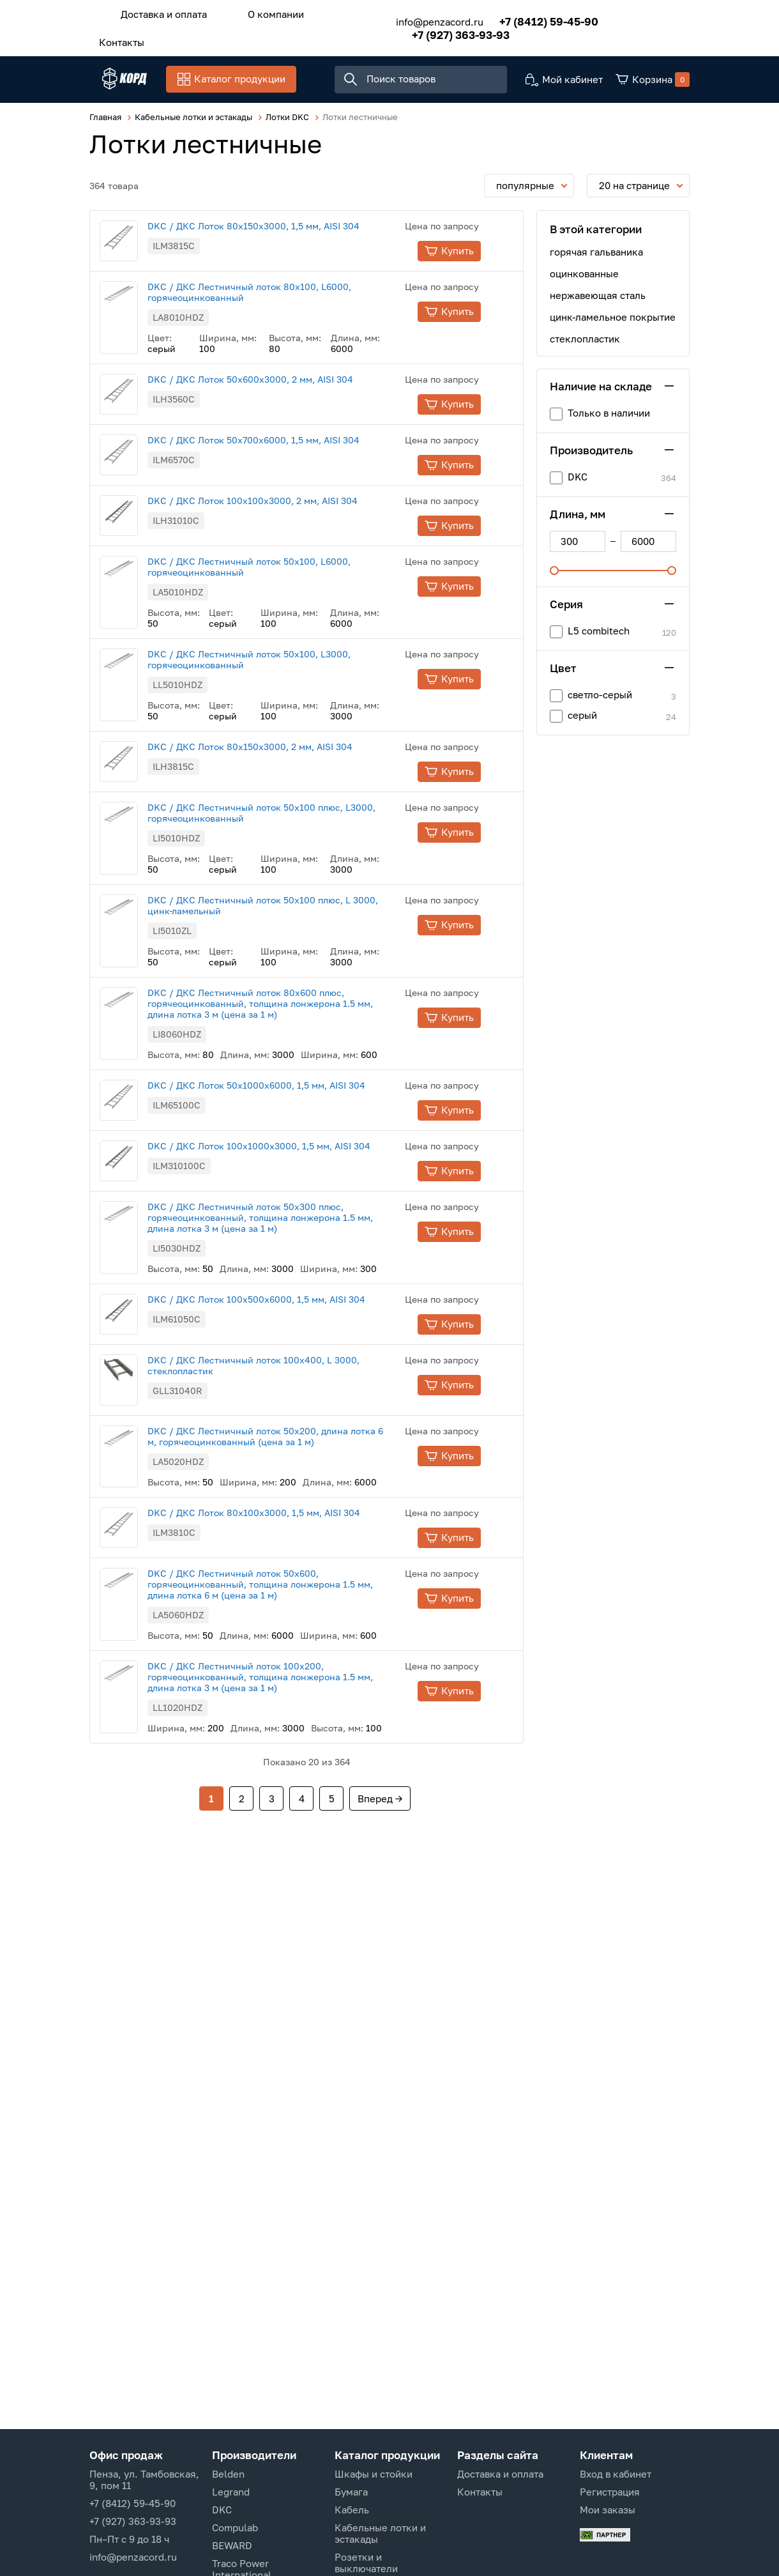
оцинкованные (584, 276)
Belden (228, 2474)
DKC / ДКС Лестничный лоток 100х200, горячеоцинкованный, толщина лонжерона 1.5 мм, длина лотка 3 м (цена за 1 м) (285, 1837)
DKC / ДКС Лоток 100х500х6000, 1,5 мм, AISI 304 (282, 1423)
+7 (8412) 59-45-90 (530, 17)
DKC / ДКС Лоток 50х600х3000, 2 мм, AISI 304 (276, 399)
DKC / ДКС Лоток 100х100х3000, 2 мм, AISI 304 (278, 556)
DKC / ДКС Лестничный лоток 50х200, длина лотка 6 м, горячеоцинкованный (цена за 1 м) (291, 1580)
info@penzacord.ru (421, 18)
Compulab (235, 2527)
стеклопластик (585, 341)
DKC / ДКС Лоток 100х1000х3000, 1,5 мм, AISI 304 (284, 1253)
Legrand (231, 2491)
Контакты (115, 36)
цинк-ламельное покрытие (613, 319)
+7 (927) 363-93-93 (442, 31)
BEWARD (232, 2545)
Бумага (351, 2491)
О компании (257, 12)
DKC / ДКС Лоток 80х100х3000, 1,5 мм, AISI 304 (279, 1656)
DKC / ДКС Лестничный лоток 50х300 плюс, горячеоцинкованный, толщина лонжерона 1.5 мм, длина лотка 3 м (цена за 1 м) (285, 1341)
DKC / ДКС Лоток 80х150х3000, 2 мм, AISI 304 (275, 818)
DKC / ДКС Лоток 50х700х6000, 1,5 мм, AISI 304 (279, 477)
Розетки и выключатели (366, 2562)
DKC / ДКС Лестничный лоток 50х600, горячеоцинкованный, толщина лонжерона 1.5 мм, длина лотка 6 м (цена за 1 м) (285, 1745)
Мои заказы (607, 2509)
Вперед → (380, 1959)
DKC (222, 2509)
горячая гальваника (596, 254)
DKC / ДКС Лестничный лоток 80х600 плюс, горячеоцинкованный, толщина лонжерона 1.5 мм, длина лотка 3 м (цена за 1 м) (285, 1093)
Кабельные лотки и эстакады (380, 2533)
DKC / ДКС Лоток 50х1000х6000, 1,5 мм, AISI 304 (282, 1175)
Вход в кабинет (615, 2474)
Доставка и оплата (157, 12)
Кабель (352, 2509)
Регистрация (610, 2491)
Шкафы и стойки (373, 2474)
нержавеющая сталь (598, 297)
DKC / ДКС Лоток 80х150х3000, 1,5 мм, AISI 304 (279, 228)
